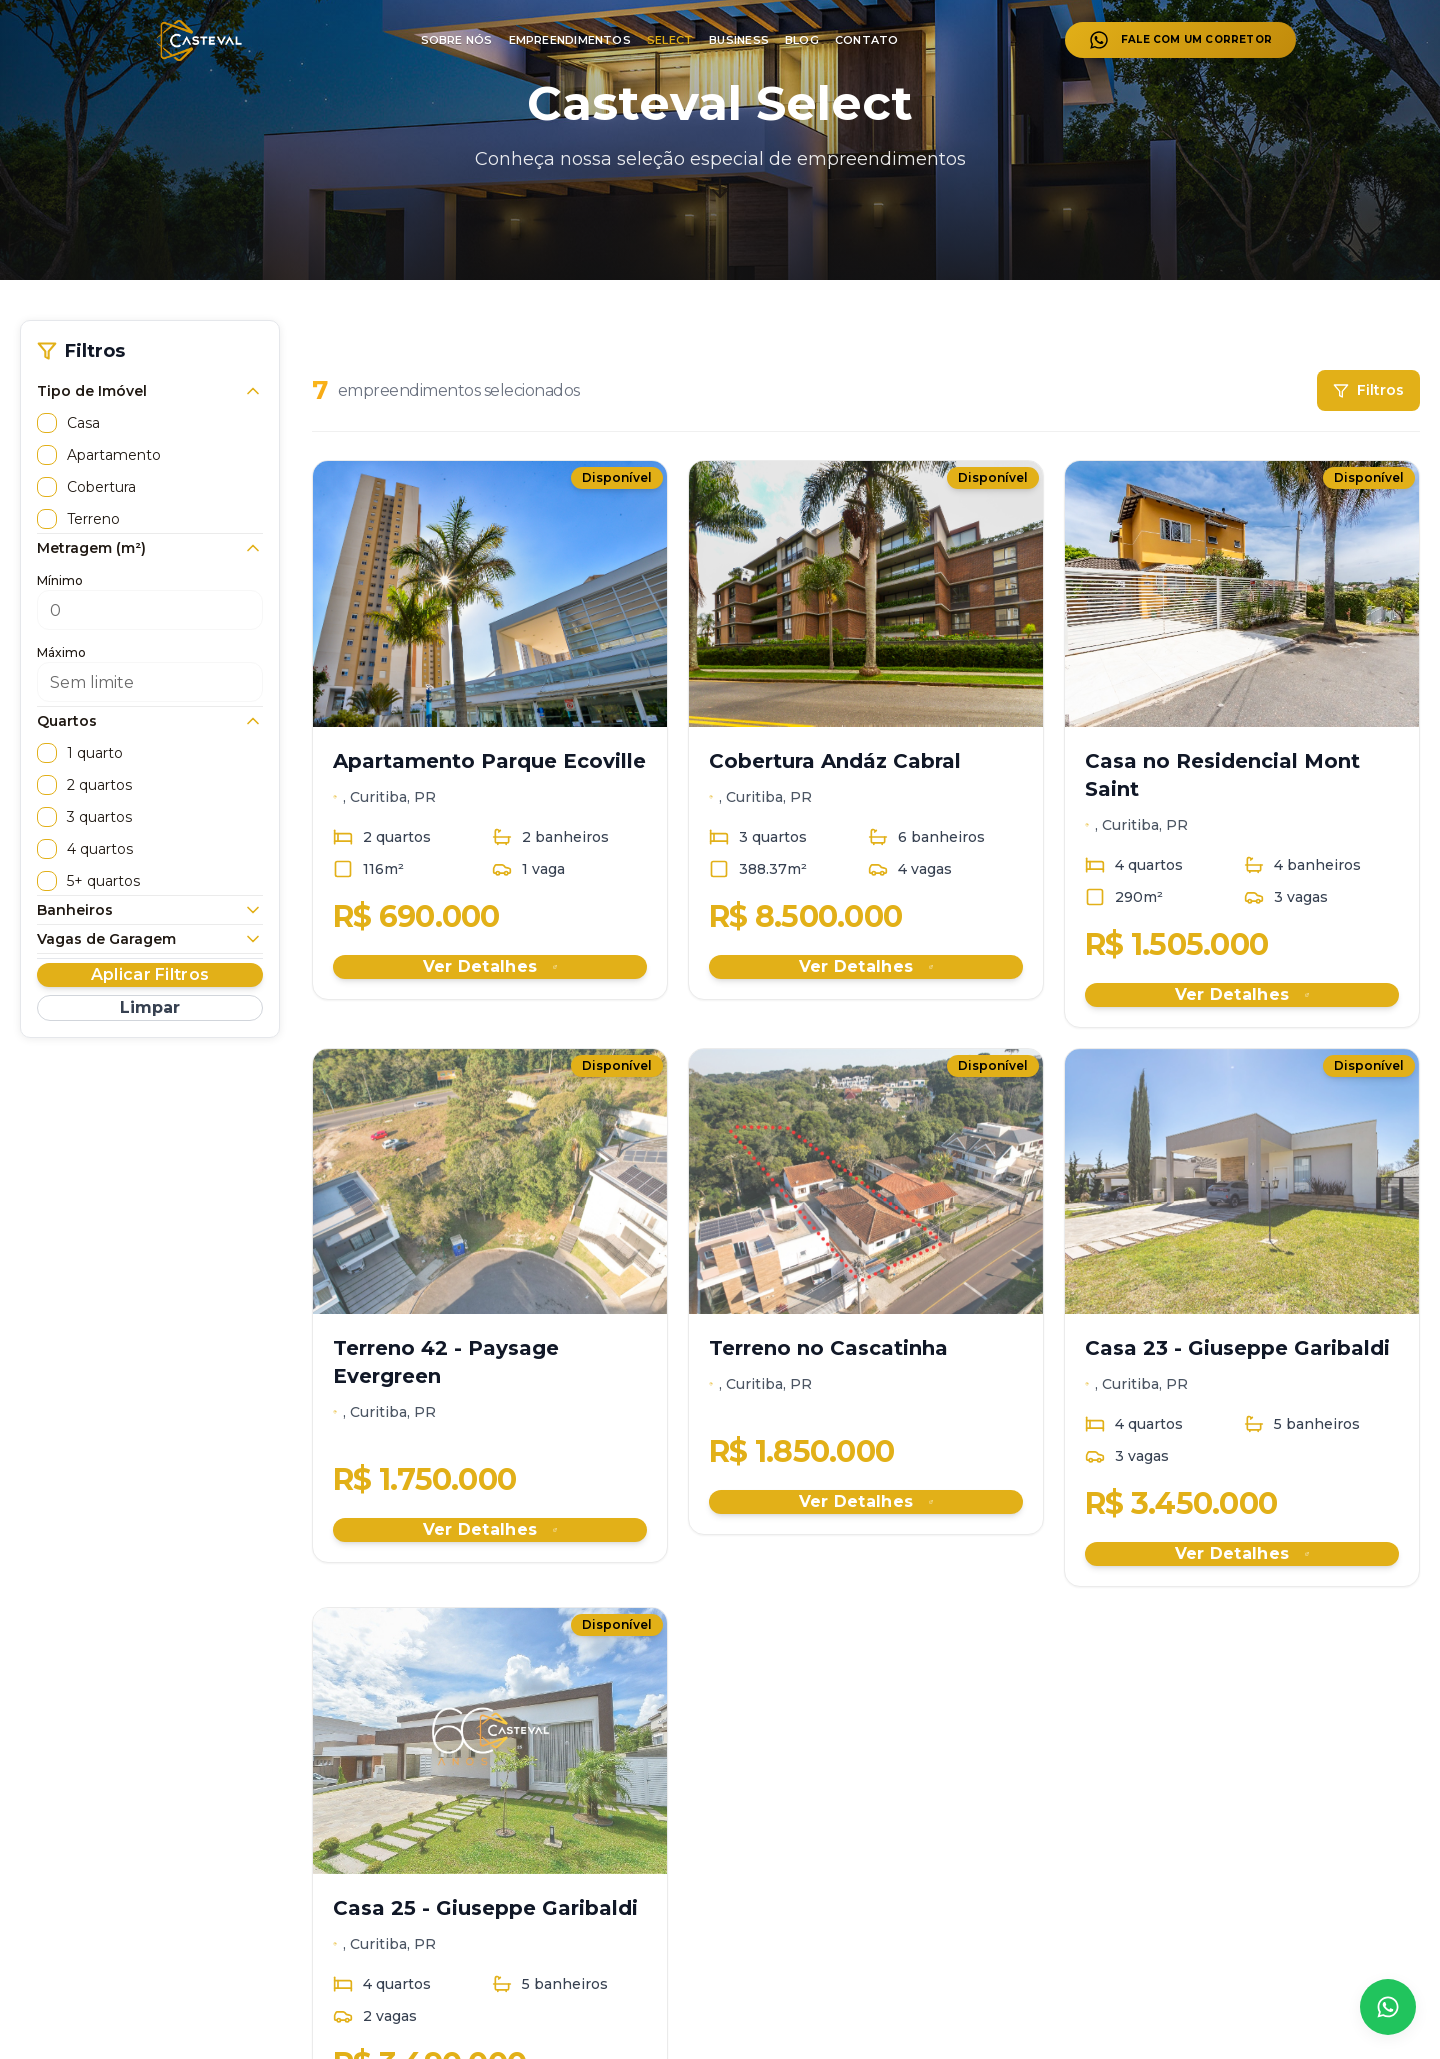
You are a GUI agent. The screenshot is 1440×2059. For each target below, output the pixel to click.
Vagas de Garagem (150, 939)
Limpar (150, 1007)
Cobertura (101, 487)
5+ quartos (103, 881)
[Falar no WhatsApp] (1388, 2007)
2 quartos (99, 785)
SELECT (670, 40)
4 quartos (100, 849)
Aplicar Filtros (150, 974)
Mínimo (60, 580)
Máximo (61, 652)
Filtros (1368, 390)
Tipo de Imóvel (150, 391)
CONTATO (867, 40)
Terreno (93, 519)
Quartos (150, 721)
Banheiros (150, 910)
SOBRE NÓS (457, 40)
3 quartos (99, 817)
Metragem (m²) (150, 548)
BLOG (802, 40)
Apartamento (114, 455)
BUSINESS (739, 40)
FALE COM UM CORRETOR (1180, 40)
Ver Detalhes (490, 966)
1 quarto (95, 753)
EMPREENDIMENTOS (570, 40)
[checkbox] (47, 423)
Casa (83, 423)
